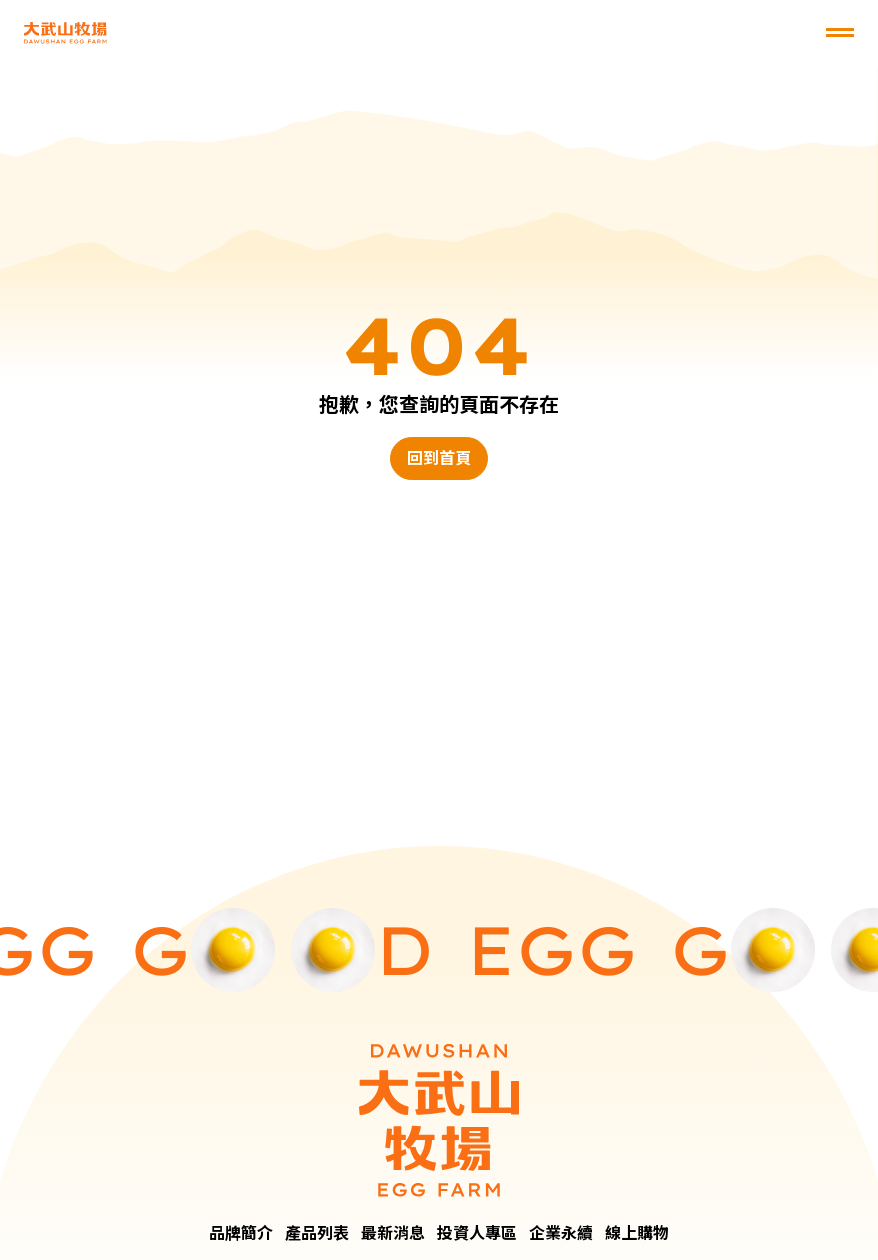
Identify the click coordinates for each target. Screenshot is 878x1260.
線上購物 (637, 1233)
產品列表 (317, 1233)
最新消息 (393, 1233)
